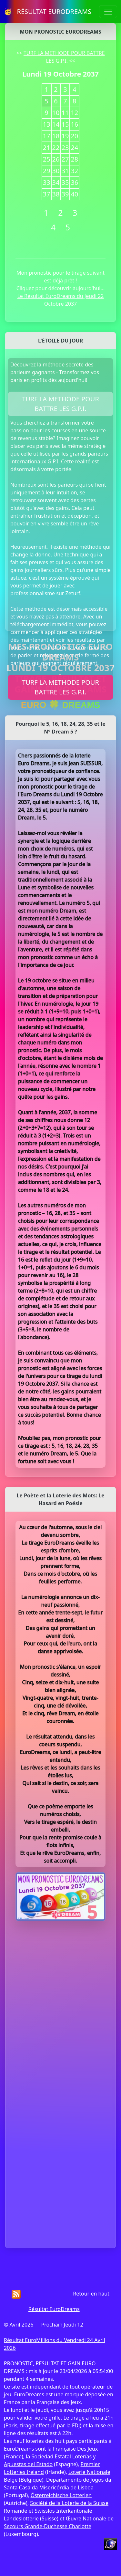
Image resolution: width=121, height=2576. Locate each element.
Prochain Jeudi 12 (62, 2324)
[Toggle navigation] (108, 11)
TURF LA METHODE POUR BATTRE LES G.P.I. (60, 404)
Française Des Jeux (75, 2448)
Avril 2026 (21, 2324)
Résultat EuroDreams (54, 2309)
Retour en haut (91, 2293)
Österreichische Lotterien (61, 2495)
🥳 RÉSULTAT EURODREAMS (47, 11)
